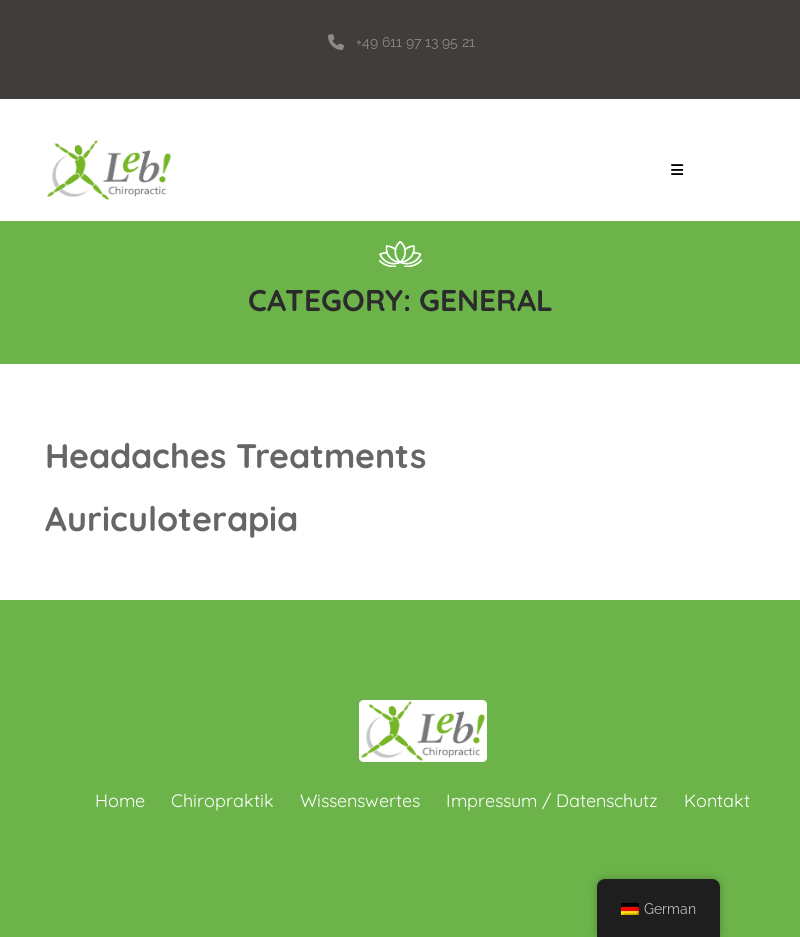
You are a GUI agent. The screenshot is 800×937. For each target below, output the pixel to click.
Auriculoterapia (171, 518)
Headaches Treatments (235, 455)
